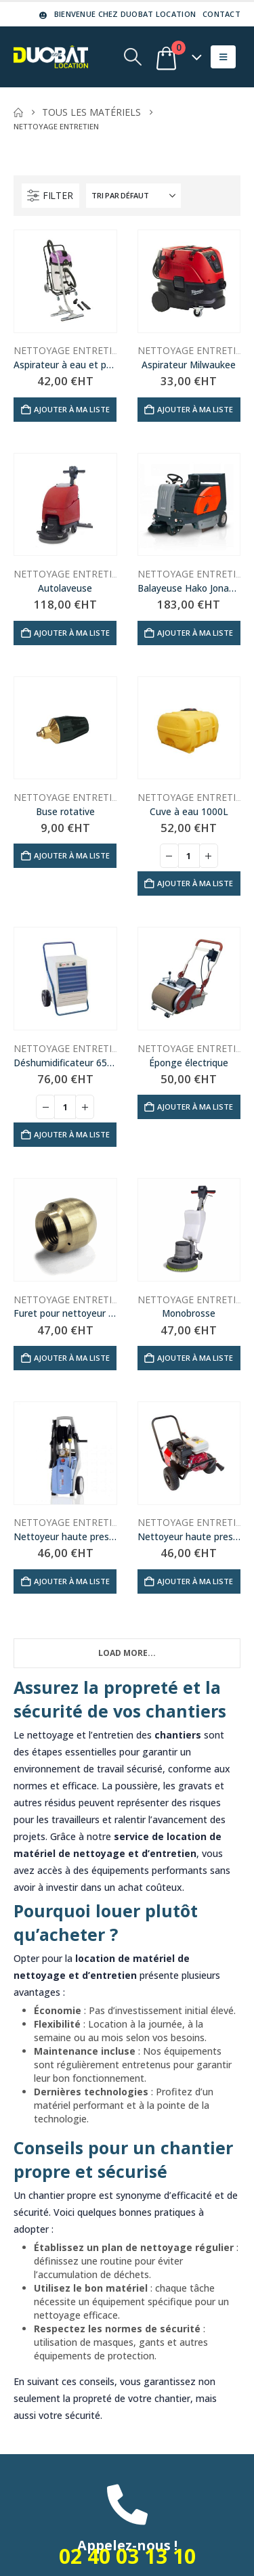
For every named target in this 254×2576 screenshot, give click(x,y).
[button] (132, 57)
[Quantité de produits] (189, 856)
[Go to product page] (65, 281)
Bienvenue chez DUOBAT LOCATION (116, 14)
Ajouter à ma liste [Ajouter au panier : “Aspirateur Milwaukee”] (195, 409)
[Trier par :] (133, 195)
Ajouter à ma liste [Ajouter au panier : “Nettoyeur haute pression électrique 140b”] (72, 1581)
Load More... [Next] (127, 1653)
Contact (221, 14)
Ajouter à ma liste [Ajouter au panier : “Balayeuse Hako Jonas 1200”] (195, 633)
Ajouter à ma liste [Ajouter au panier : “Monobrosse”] (195, 1358)
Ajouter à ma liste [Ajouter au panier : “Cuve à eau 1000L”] (195, 883)
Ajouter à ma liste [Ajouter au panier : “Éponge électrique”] (195, 1106)
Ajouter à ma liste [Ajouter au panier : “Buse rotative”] (72, 855)
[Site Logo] (51, 56)
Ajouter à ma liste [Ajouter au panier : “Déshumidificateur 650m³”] (72, 1134)
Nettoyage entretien (69, 350)
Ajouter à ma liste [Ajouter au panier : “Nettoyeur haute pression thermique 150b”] (195, 1581)
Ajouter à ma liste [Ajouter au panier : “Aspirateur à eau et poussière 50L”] (72, 409)
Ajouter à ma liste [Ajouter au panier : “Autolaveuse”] (72, 633)
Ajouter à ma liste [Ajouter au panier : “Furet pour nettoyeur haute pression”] (72, 1358)
